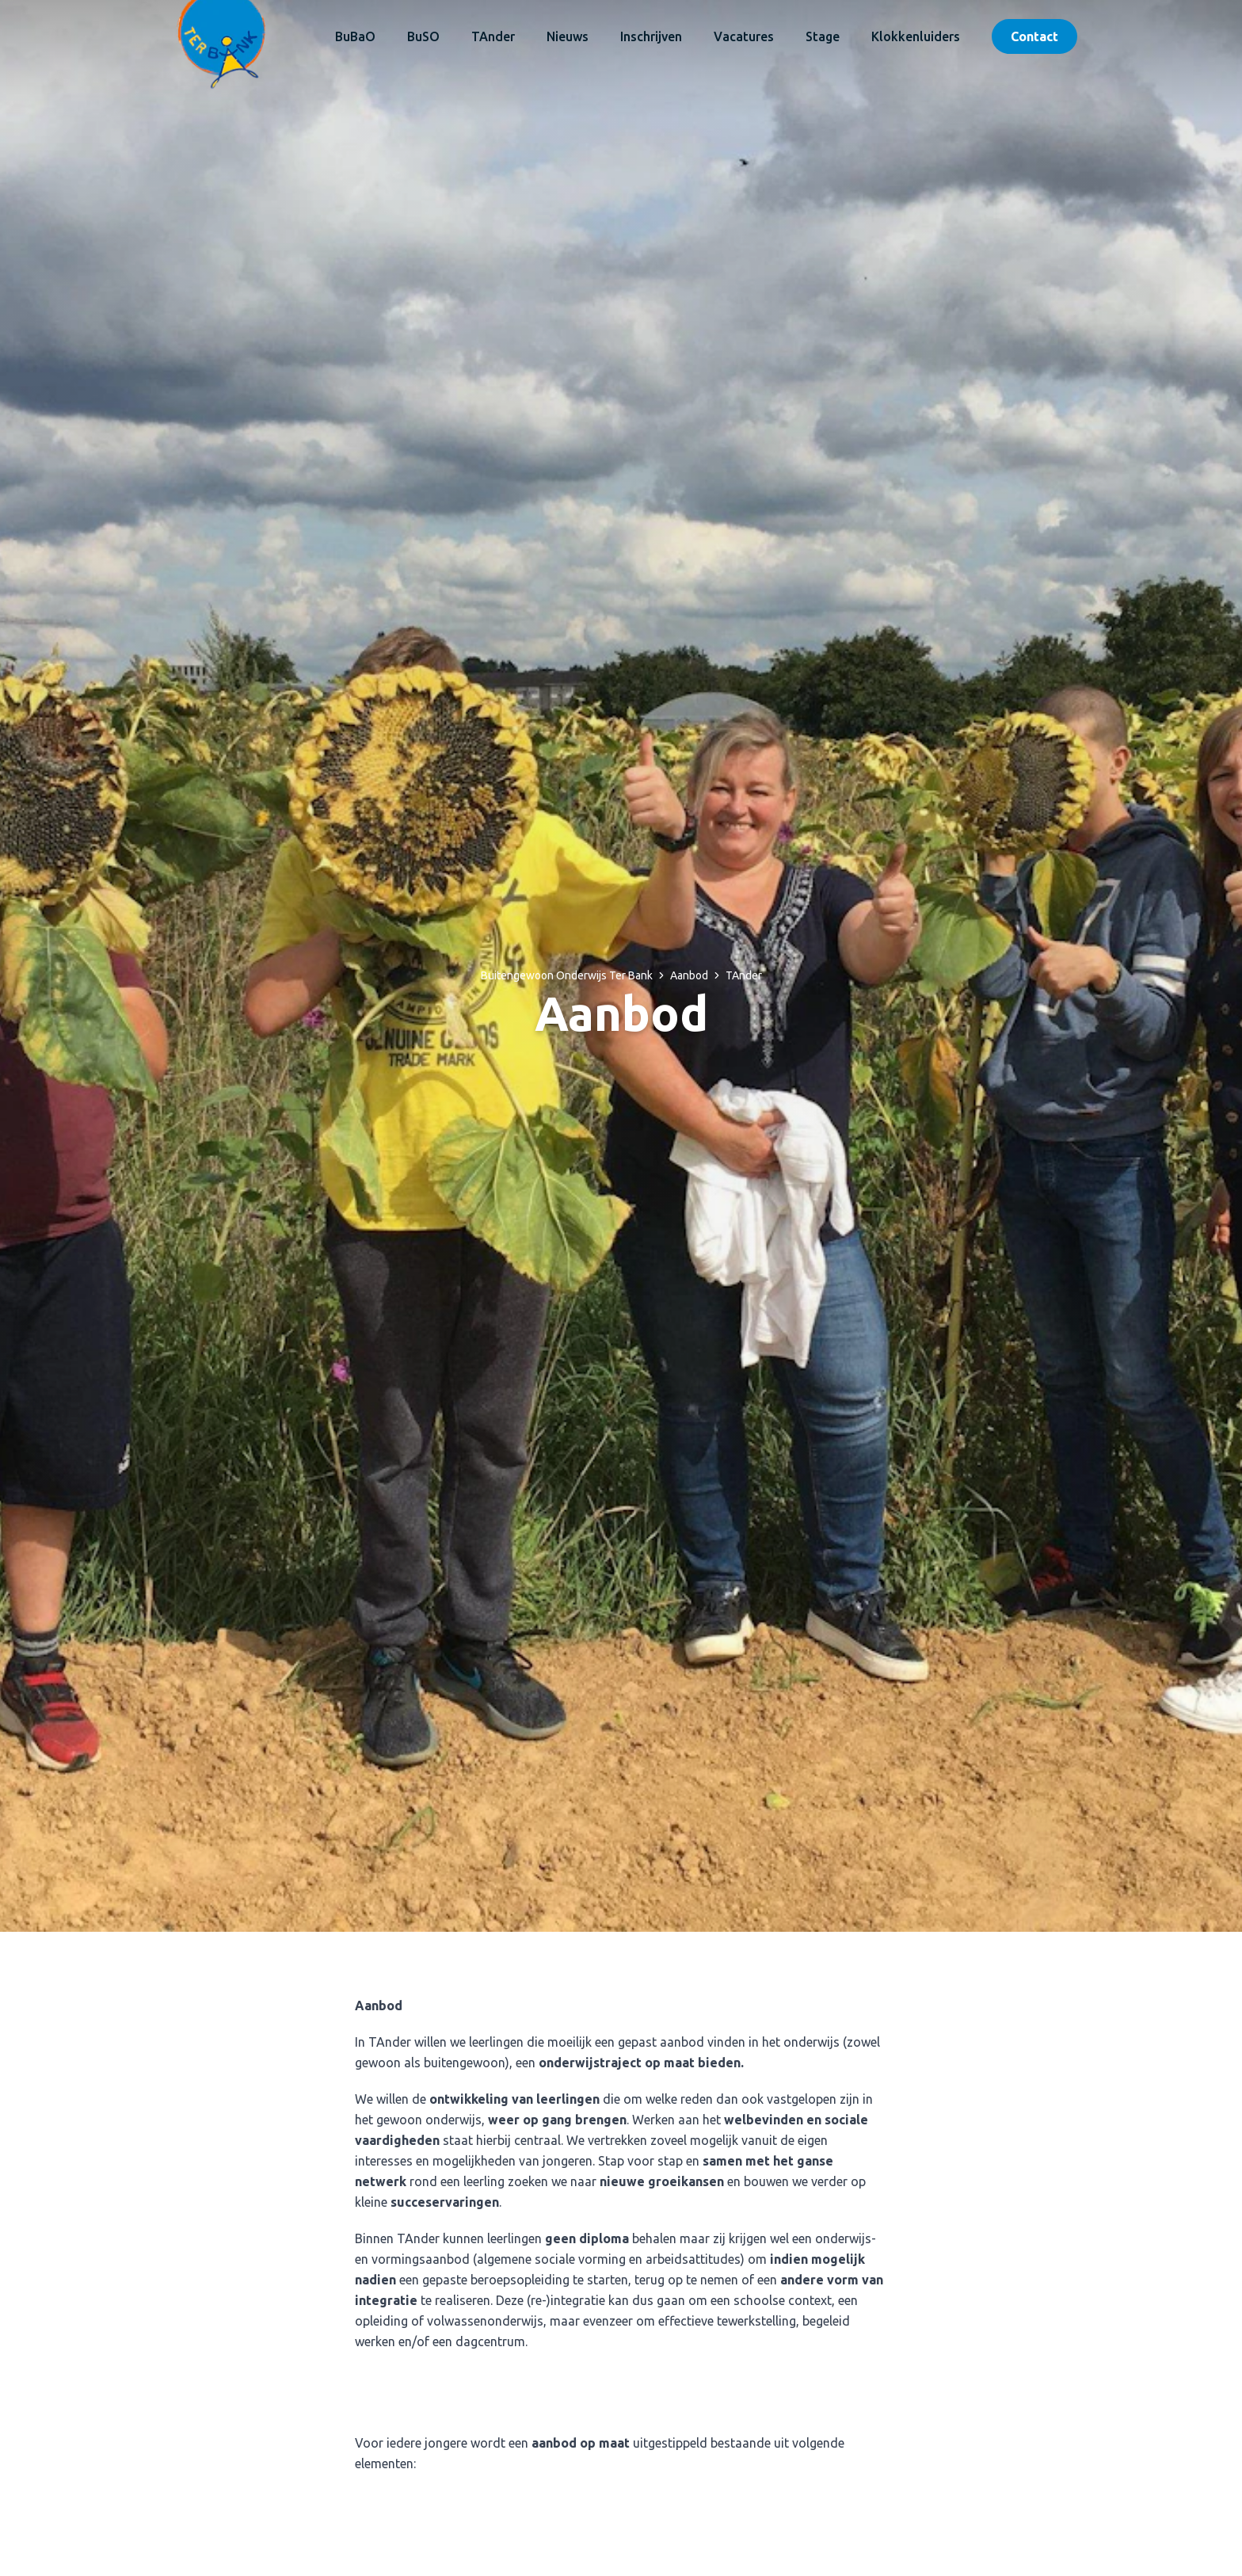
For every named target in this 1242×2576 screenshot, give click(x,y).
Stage (823, 36)
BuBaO (355, 36)
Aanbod (689, 975)
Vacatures (744, 36)
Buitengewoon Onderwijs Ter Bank (567, 975)
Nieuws (568, 36)
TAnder (493, 36)
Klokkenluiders (915, 36)
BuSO (423, 36)
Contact (1034, 36)
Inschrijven (651, 36)
